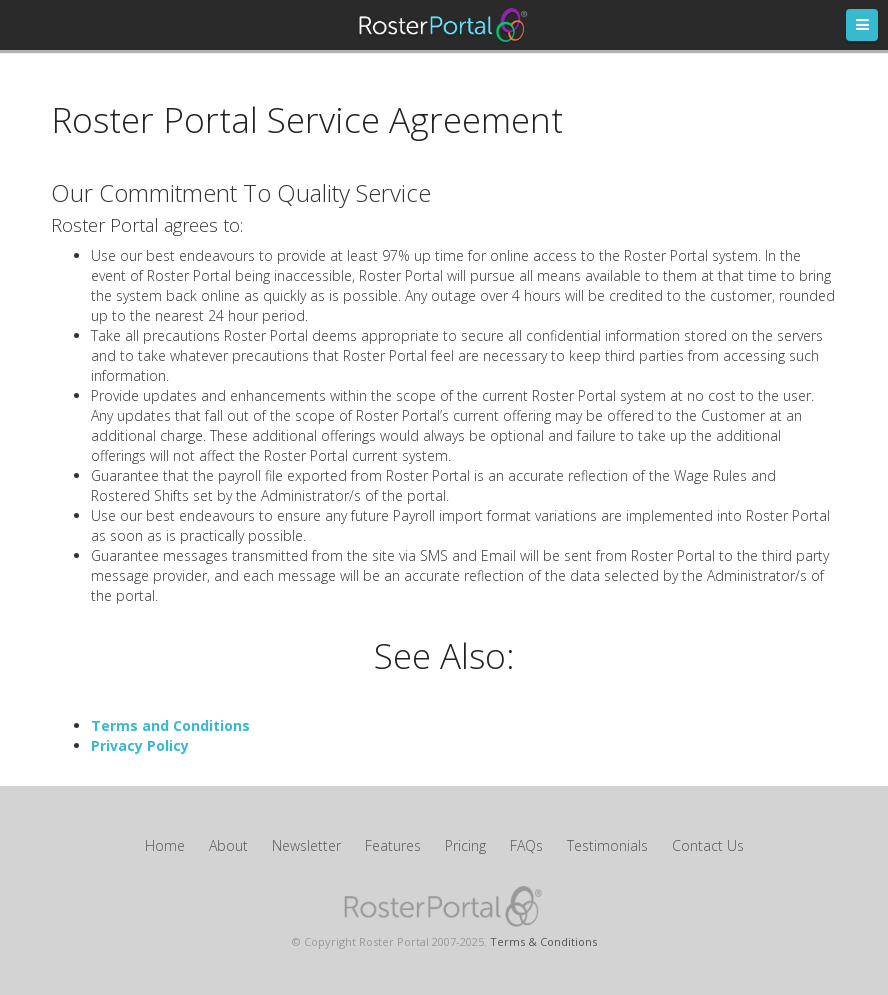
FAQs (526, 845)
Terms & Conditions (543, 941)
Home (165, 845)
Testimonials (607, 845)
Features (393, 845)
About (228, 845)
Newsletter (306, 845)
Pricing (465, 845)
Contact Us (708, 845)
